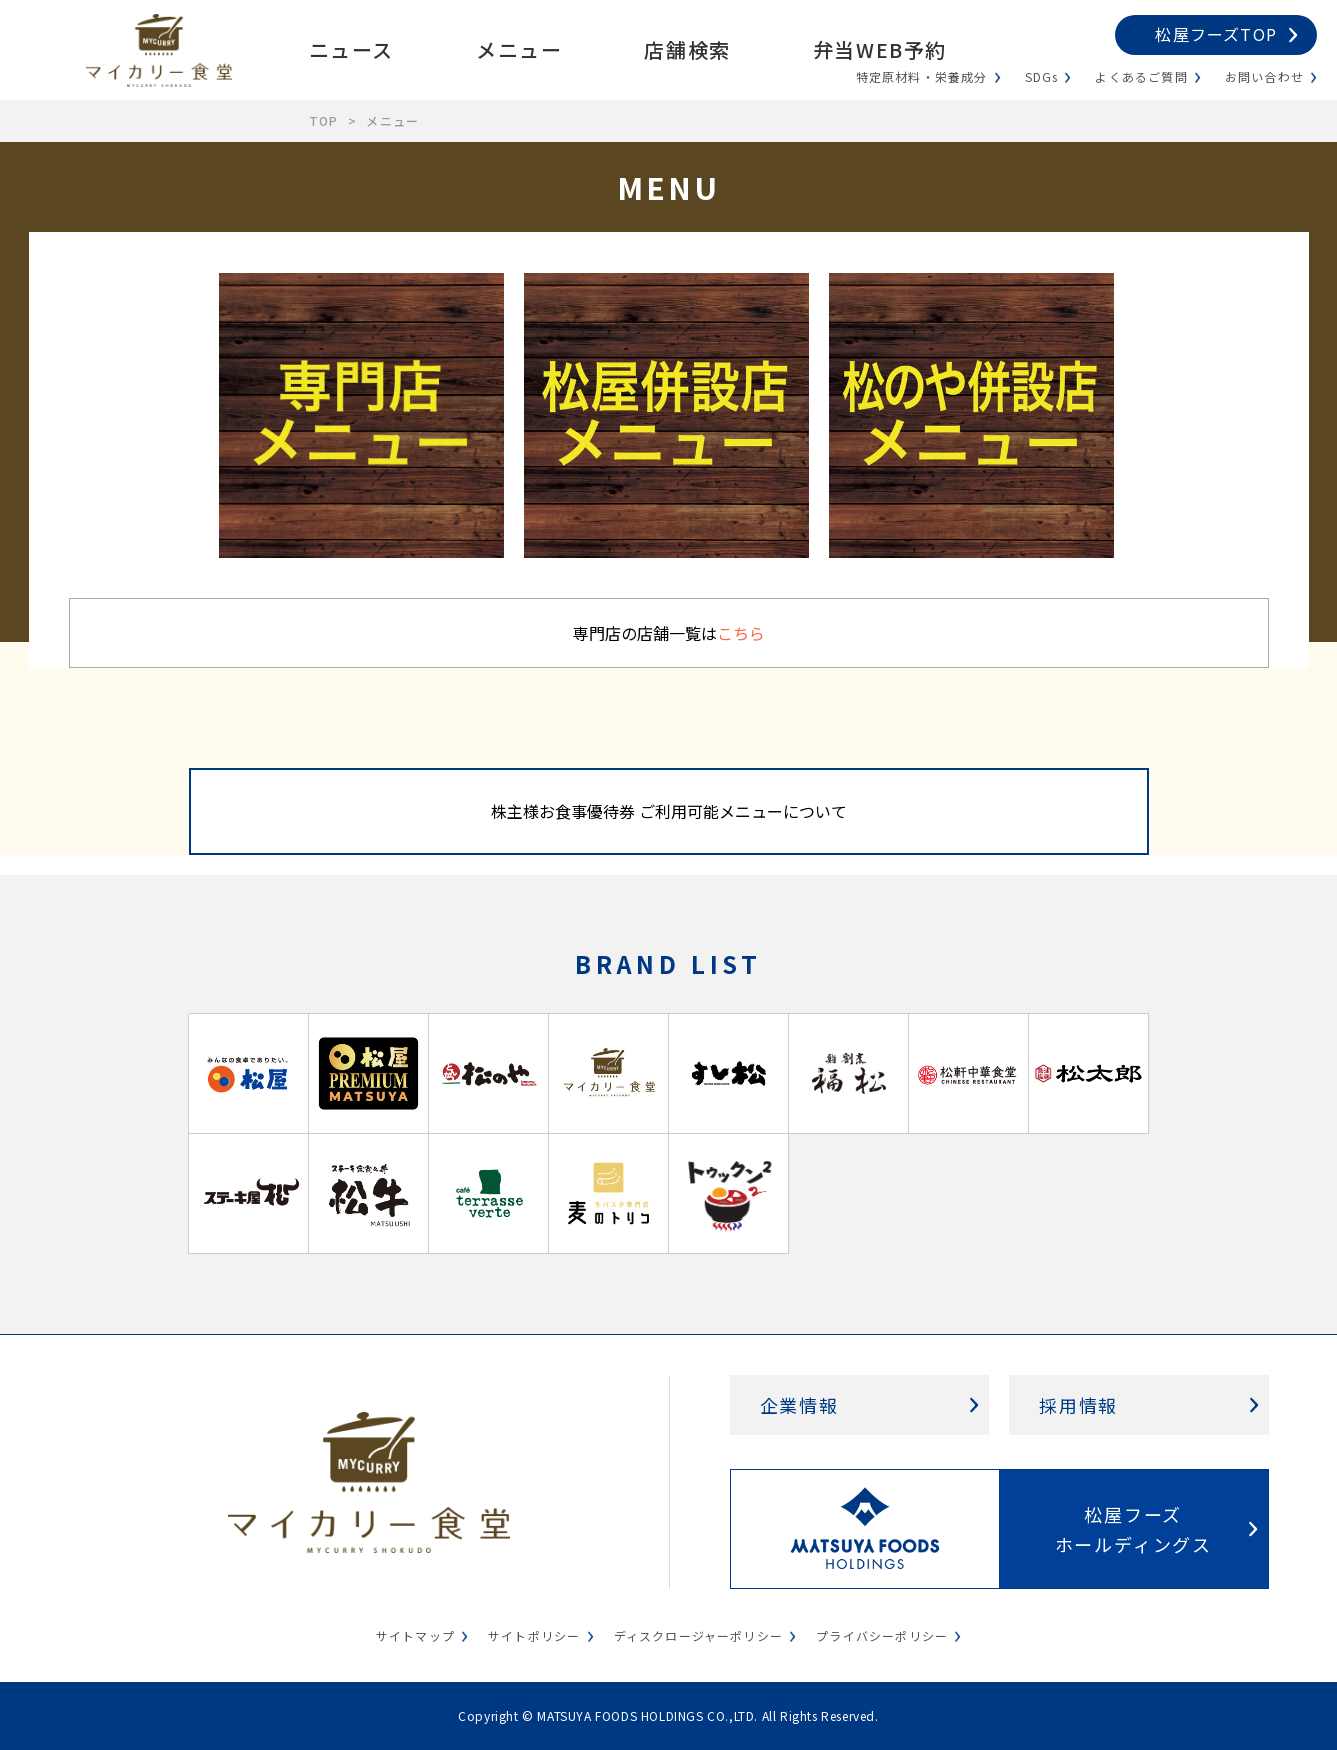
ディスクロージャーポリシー (699, 1635)
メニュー (519, 49)
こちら (741, 633)
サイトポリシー (534, 1635)
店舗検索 (687, 49)
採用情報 (1078, 1405)
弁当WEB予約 (880, 49)
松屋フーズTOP (1216, 34)
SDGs (1042, 76)
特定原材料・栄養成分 (922, 76)
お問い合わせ (1264, 76)
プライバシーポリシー (882, 1635)
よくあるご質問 (1141, 76)
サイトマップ (415, 1635)
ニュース (351, 49)
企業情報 (799, 1405)
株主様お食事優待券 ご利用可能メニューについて (669, 811)
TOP (324, 120)
